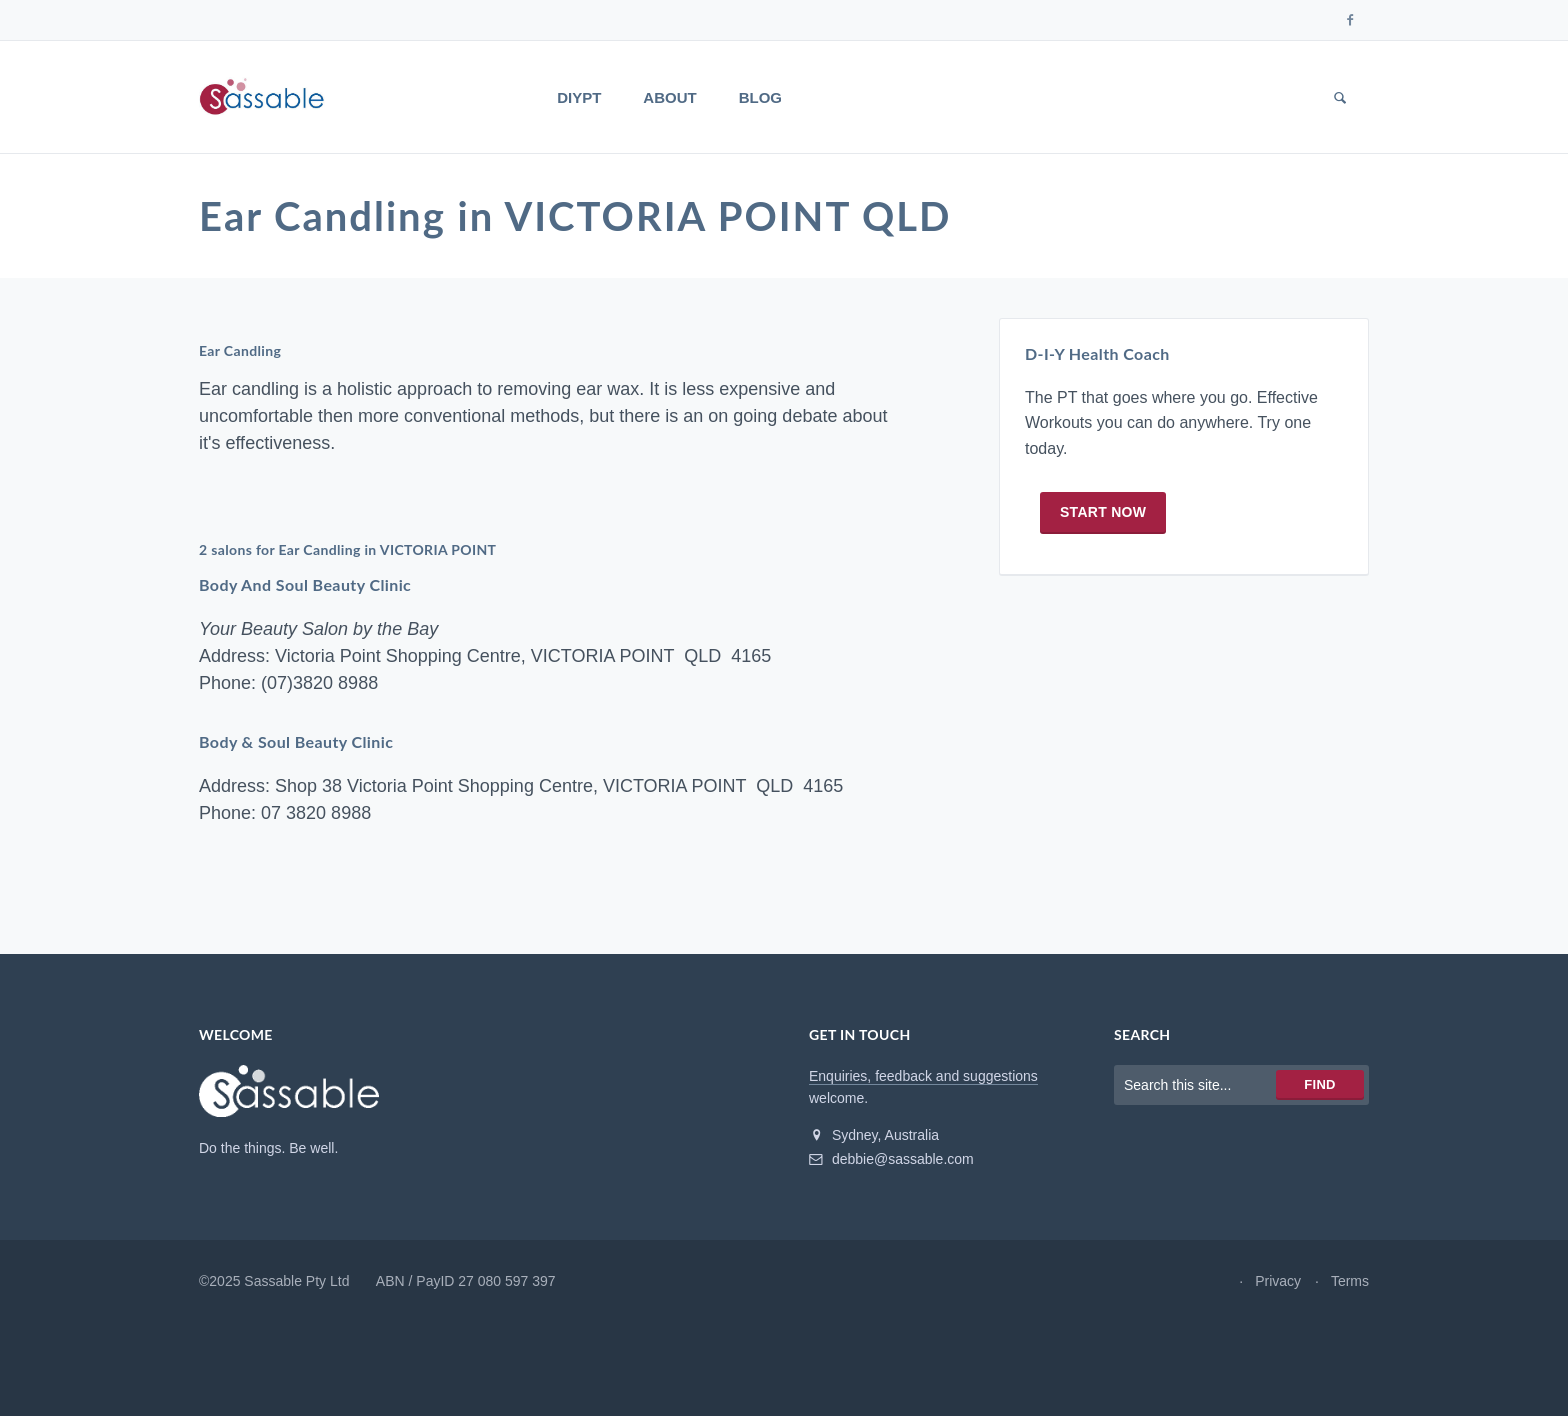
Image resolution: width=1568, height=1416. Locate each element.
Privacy (1278, 1281)
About (669, 97)
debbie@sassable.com (891, 1159)
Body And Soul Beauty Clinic (305, 584)
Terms (1350, 1281)
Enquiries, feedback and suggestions (923, 1076)
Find (1319, 1084)
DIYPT (579, 97)
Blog (760, 97)
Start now (1103, 512)
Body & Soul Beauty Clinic (296, 741)
